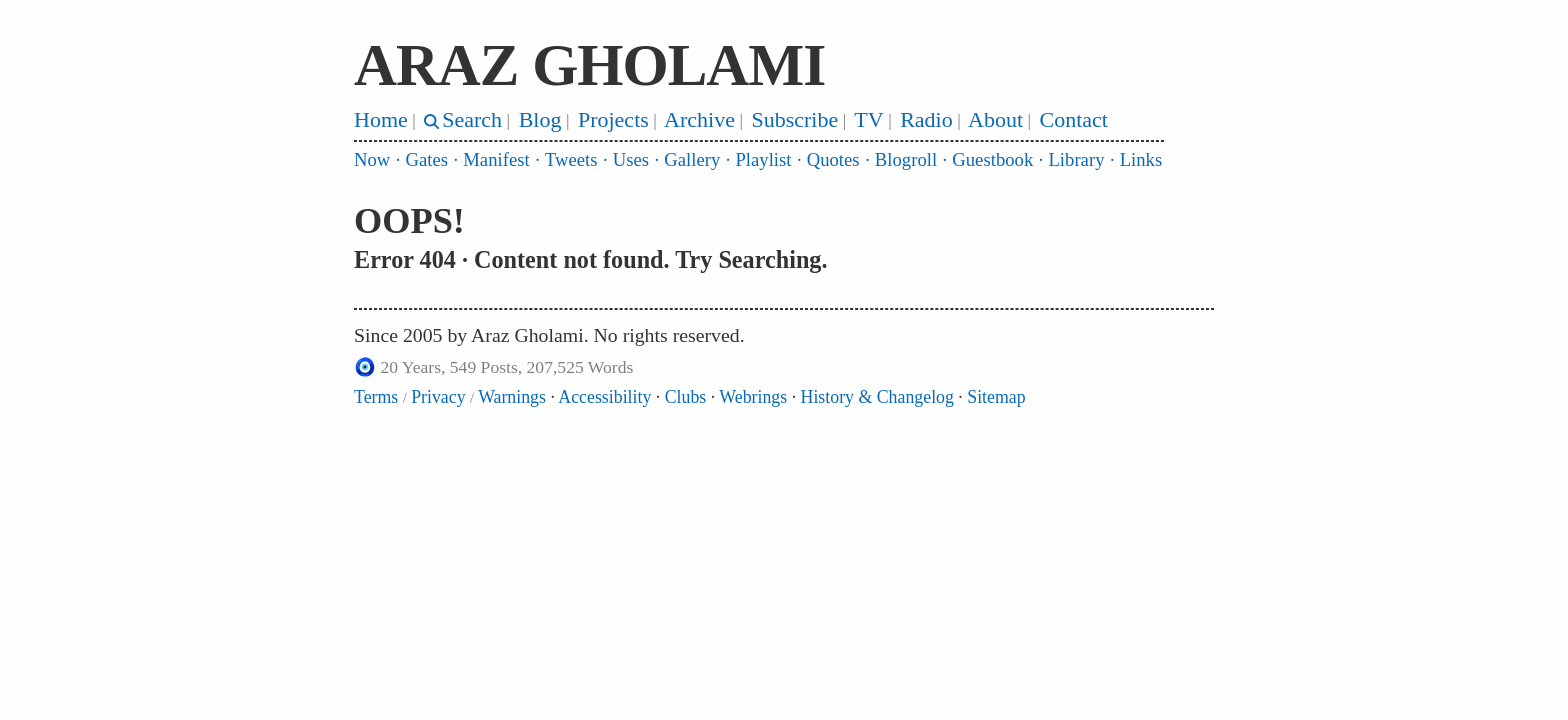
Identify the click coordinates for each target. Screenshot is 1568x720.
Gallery (692, 159)
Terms (376, 397)
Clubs (686, 397)
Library (1076, 159)
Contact (1074, 119)
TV (868, 119)
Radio (926, 119)
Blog (540, 119)
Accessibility (604, 397)
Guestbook (992, 159)
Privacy (438, 397)
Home (381, 119)
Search (472, 119)
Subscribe (794, 119)
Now (372, 159)
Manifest (496, 159)
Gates (427, 159)
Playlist (763, 159)
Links (1141, 159)
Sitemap (996, 397)
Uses (631, 159)
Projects (613, 119)
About (995, 119)
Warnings (512, 397)
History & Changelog (877, 397)
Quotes (833, 159)
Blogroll (906, 159)
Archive (699, 119)
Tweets (571, 159)
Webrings (753, 397)
